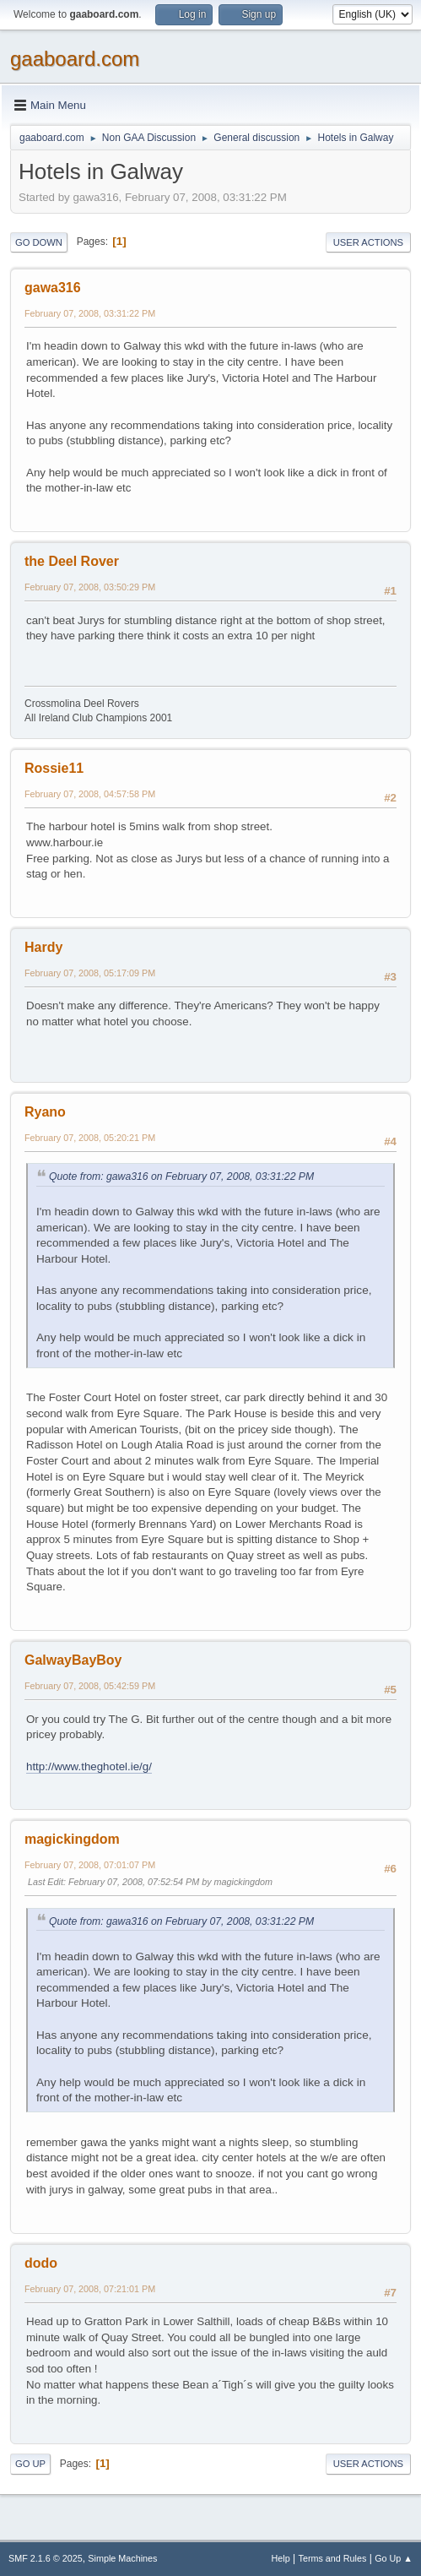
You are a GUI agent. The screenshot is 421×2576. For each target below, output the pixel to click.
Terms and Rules (333, 2558)
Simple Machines (122, 2558)
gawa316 (52, 287)
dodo (40, 2263)
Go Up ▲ (394, 2558)
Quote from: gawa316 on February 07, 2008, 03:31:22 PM (181, 1176)
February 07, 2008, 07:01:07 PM (89, 1865)
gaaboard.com (74, 58)
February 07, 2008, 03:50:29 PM (89, 587)
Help (281, 2558)
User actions (368, 242)
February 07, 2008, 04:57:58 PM (89, 794)
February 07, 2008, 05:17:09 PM (89, 973)
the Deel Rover (71, 561)
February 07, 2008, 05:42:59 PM (89, 1686)
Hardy (43, 947)
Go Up (30, 2464)
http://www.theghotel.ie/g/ (89, 1766)
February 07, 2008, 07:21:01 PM (89, 2289)
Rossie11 (54, 768)
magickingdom (72, 1839)
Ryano (45, 1112)
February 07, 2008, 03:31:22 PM (89, 313)
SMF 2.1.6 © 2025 (45, 2558)
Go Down (38, 242)
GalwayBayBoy (73, 1660)
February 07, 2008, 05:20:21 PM (89, 1138)
